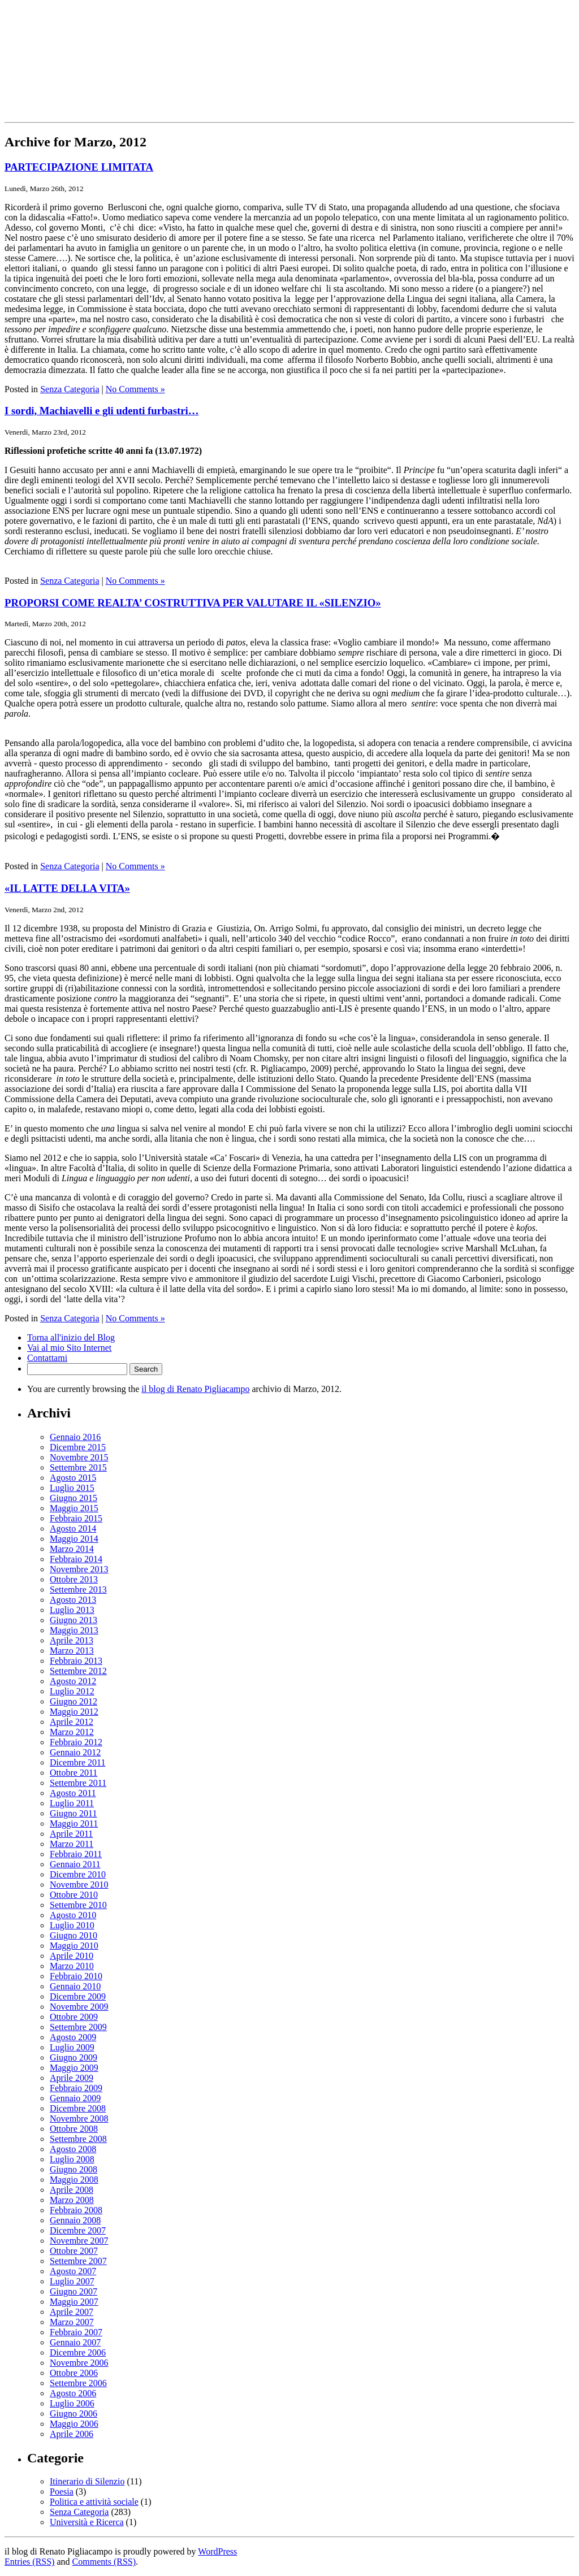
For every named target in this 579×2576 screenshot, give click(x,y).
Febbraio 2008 (76, 2210)
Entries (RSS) (29, 2561)
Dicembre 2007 (78, 2230)
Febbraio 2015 (76, 1518)
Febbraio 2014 (76, 1559)
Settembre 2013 (78, 1589)
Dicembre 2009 (78, 1996)
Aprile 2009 (71, 2078)
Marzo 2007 (72, 2322)
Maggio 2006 (74, 2423)
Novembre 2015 (79, 1457)
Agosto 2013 (73, 1599)
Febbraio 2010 (76, 1976)
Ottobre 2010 (74, 1895)
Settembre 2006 (78, 2383)
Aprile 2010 (71, 1956)
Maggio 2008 (74, 2179)
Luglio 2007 (72, 2281)
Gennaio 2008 (75, 2220)
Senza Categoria (69, 389)
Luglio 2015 (72, 1488)
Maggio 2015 (74, 1508)
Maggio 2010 (74, 1945)
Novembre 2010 (79, 1884)
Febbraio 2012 (76, 1742)
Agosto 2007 (73, 2271)
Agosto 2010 (73, 1915)
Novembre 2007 (79, 2240)
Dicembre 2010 (78, 1874)
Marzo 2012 (72, 1732)
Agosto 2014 (73, 1528)
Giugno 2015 (73, 1498)
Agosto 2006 (73, 2393)
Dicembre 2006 (78, 2352)
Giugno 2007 (73, 2291)
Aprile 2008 (71, 2190)
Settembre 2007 (78, 2261)
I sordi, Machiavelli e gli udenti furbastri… (101, 411)
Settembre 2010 (78, 1905)
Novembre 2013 (79, 1569)
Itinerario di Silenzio (87, 2481)
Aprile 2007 (71, 2312)
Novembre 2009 (79, 2006)
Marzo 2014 (72, 1549)
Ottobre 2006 (74, 2373)
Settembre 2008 (78, 2139)
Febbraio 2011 (76, 1854)
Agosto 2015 (73, 1477)
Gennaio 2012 (75, 1752)
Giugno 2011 (73, 1813)
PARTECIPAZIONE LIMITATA (79, 167)
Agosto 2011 (73, 1793)
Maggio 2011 (74, 1823)
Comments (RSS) (104, 2561)
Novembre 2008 (79, 2118)
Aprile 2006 (71, 2434)
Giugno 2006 (73, 2413)
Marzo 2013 (72, 1650)
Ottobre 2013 (74, 1579)
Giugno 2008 (73, 2169)
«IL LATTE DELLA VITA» (67, 888)
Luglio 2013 (72, 1610)
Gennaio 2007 (75, 2342)
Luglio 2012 (72, 1691)
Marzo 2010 (72, 1966)
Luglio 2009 (72, 2047)
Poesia (62, 2491)
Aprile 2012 (71, 1722)
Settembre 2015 (78, 1467)
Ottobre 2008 (74, 2128)
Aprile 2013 (71, 1640)
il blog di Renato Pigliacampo (195, 1389)
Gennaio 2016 (75, 1437)
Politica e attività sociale (94, 2501)
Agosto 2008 (73, 2149)
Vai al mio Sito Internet (69, 1347)
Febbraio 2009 (76, 2088)
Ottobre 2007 (74, 2251)
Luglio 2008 (72, 2159)
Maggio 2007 (74, 2301)
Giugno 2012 (73, 1701)
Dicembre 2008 (78, 2108)
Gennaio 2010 (75, 1986)
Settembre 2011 (78, 1783)
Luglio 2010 (72, 1925)
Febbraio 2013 (76, 1661)
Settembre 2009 (78, 2027)
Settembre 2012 (78, 1671)
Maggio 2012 (74, 1711)
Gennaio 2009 (75, 2098)
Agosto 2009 (73, 2037)
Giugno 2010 (73, 1935)
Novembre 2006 (79, 2362)
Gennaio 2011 (75, 1864)
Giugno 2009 (73, 2057)
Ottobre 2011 (73, 1772)
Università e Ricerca (87, 2522)
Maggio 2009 (74, 2067)
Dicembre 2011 (77, 1762)
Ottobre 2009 (74, 2017)
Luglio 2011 (72, 1803)
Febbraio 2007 (76, 2332)
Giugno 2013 (73, 1620)
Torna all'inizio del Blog (71, 1337)
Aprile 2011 (71, 1833)
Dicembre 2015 (78, 1447)
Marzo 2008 (72, 2200)
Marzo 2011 (71, 1844)
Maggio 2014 (74, 1538)
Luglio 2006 (72, 2403)
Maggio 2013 (74, 1630)
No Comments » (135, 389)
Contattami (47, 1358)
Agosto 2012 (73, 1681)
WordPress (217, 2551)
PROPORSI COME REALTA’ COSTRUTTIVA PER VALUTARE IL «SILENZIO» (193, 603)
